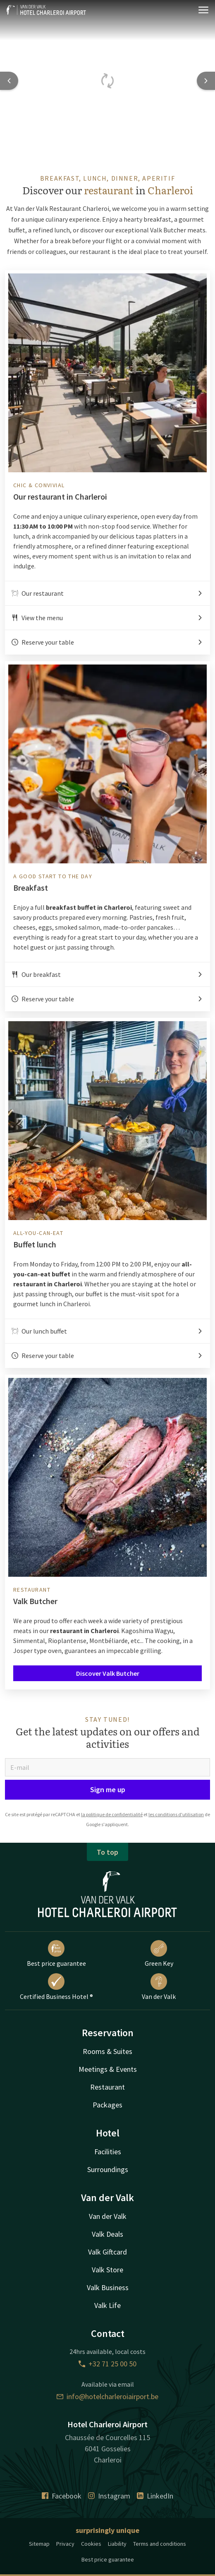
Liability (117, 2543)
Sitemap (39, 2543)
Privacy (65, 2543)
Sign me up (107, 1789)
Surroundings (107, 2169)
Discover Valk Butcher (107, 1673)
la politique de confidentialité (112, 1814)
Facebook (61, 2496)
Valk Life (107, 2305)
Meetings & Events (108, 2069)
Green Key (159, 1953)
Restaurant (107, 2087)
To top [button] (107, 1852)
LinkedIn (155, 2496)
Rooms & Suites (107, 2051)
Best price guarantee (56, 1953)
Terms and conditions (159, 2543)
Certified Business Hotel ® (56, 1987)
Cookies (91, 2543)
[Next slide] (206, 81)
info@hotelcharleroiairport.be (107, 2396)
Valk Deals (107, 2234)
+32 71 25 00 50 (107, 2363)
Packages (107, 2105)
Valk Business (108, 2287)
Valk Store (107, 2269)
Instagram (109, 2496)
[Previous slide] (9, 81)
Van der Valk (159, 1987)
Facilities (107, 2151)
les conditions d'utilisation (176, 1814)
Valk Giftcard (107, 2252)
